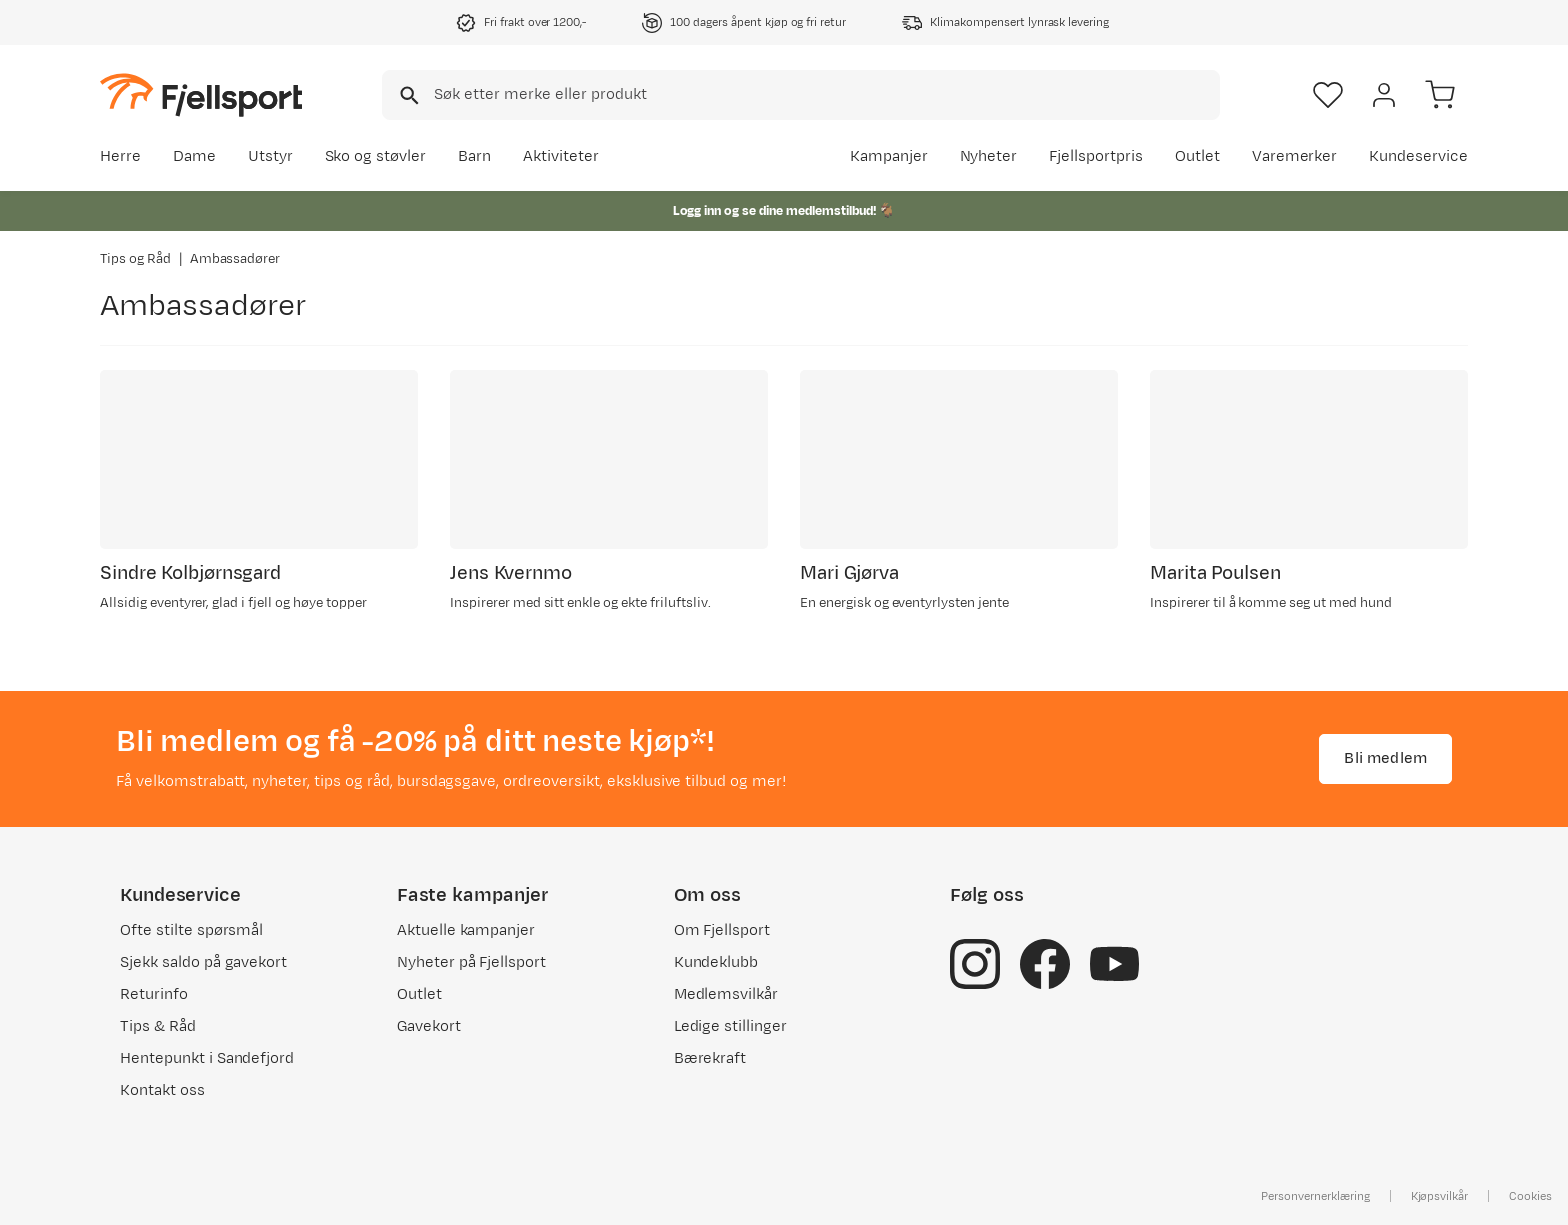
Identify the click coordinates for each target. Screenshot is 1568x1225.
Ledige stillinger (730, 1026)
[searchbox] (825, 95)
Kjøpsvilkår (1440, 1196)
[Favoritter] (1328, 95)
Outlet (1197, 156)
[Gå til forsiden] (201, 94)
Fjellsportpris (1096, 156)
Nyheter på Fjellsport (471, 962)
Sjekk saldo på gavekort (203, 962)
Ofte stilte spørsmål (191, 930)
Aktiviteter (561, 156)
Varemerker (1295, 156)
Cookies (1530, 1196)
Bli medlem (1385, 758)
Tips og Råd (135, 259)
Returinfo (154, 994)
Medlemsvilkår (726, 994)
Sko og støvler (376, 156)
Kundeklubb (716, 962)
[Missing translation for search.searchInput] (407, 95)
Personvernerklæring (1315, 1196)
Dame (194, 156)
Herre (120, 156)
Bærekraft (710, 1058)
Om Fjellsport (722, 930)
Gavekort (429, 1026)
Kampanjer (889, 156)
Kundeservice (1418, 156)
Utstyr (270, 156)
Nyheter (989, 156)
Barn (474, 156)
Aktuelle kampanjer (466, 930)
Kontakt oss (162, 1090)
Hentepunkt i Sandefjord (207, 1058)
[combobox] (801, 95)
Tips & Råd (158, 1026)
